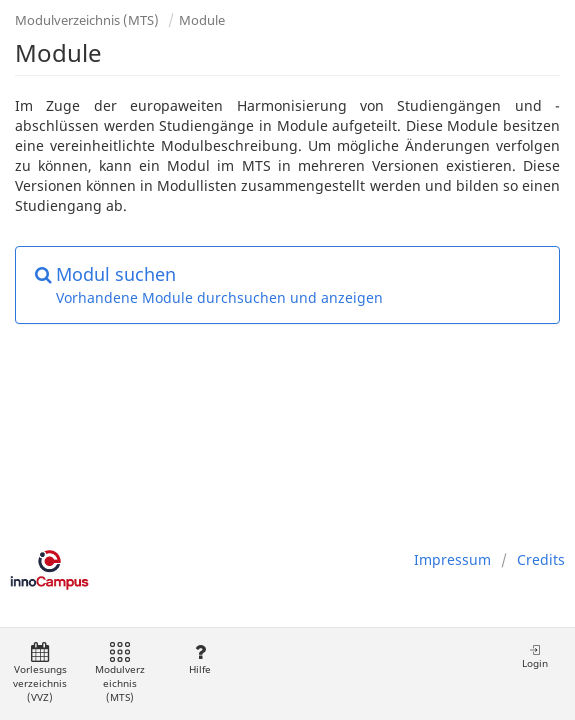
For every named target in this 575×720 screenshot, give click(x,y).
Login (535, 656)
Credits (541, 559)
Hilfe (199, 659)
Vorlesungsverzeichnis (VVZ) (40, 673)
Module (202, 20)
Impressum (452, 559)
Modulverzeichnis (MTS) (87, 20)
